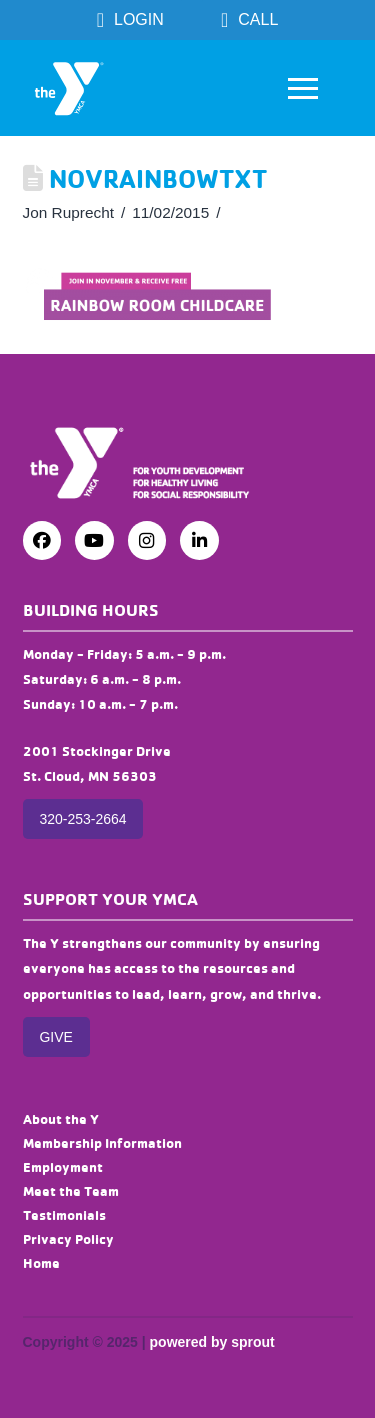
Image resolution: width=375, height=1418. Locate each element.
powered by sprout (212, 1342)
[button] (303, 88)
